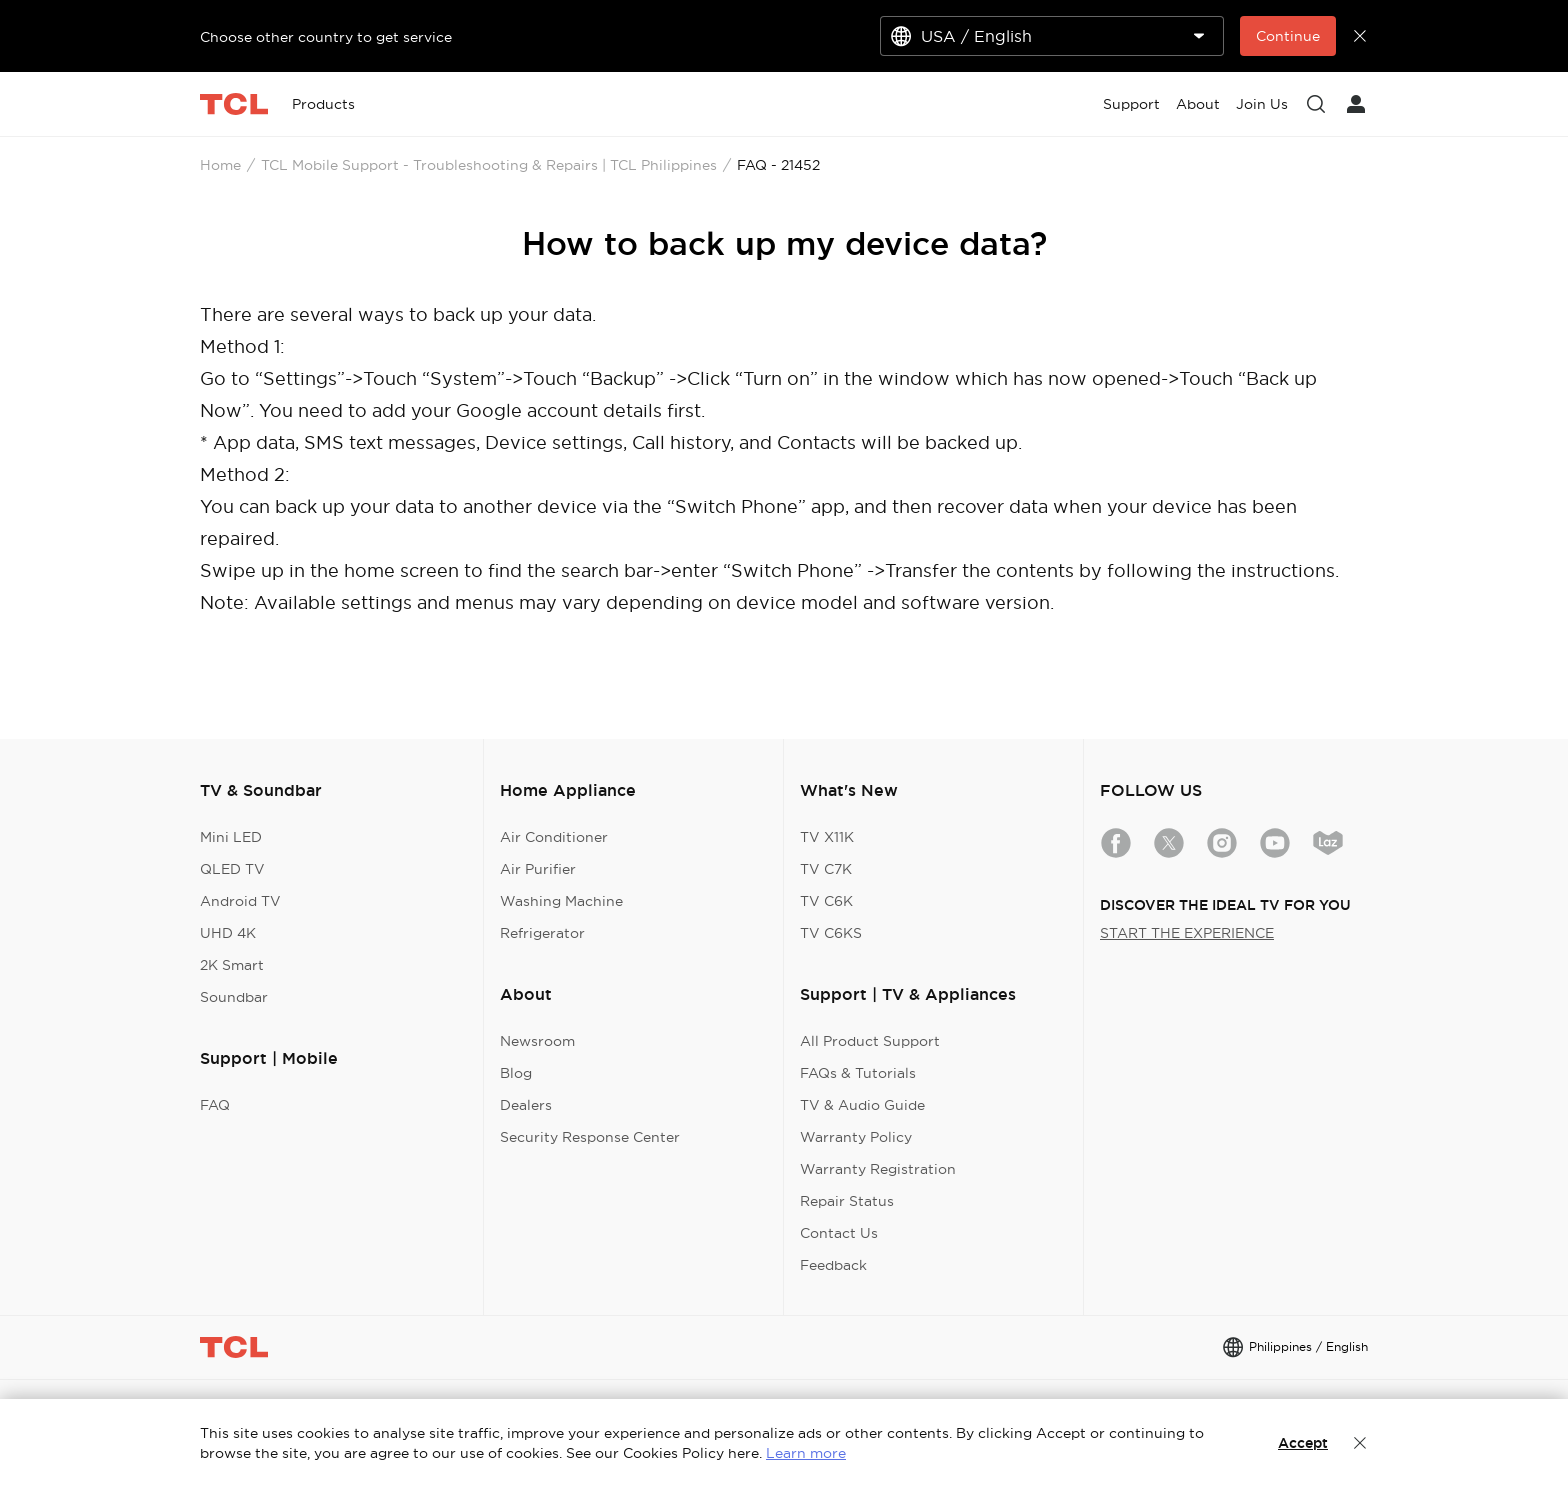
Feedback (833, 1265)
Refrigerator (542, 933)
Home (220, 165)
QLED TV (232, 869)
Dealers (526, 1105)
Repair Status (847, 1201)
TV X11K (827, 837)
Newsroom (537, 1041)
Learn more (806, 1453)
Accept (1303, 1443)
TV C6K (826, 901)
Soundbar (234, 997)
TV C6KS (831, 933)
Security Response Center (590, 1137)
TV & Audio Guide (862, 1105)
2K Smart (232, 965)
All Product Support (870, 1041)
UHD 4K (228, 933)
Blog (516, 1073)
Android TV (240, 901)
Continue (1288, 36)
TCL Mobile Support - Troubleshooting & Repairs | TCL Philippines (489, 165)
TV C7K (826, 869)
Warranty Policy (856, 1137)
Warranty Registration (878, 1169)
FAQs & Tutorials (858, 1073)
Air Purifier (538, 869)
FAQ (215, 1105)
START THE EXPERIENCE (1187, 933)
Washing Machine (561, 901)
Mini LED (231, 837)
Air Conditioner (554, 837)
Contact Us (839, 1233)
